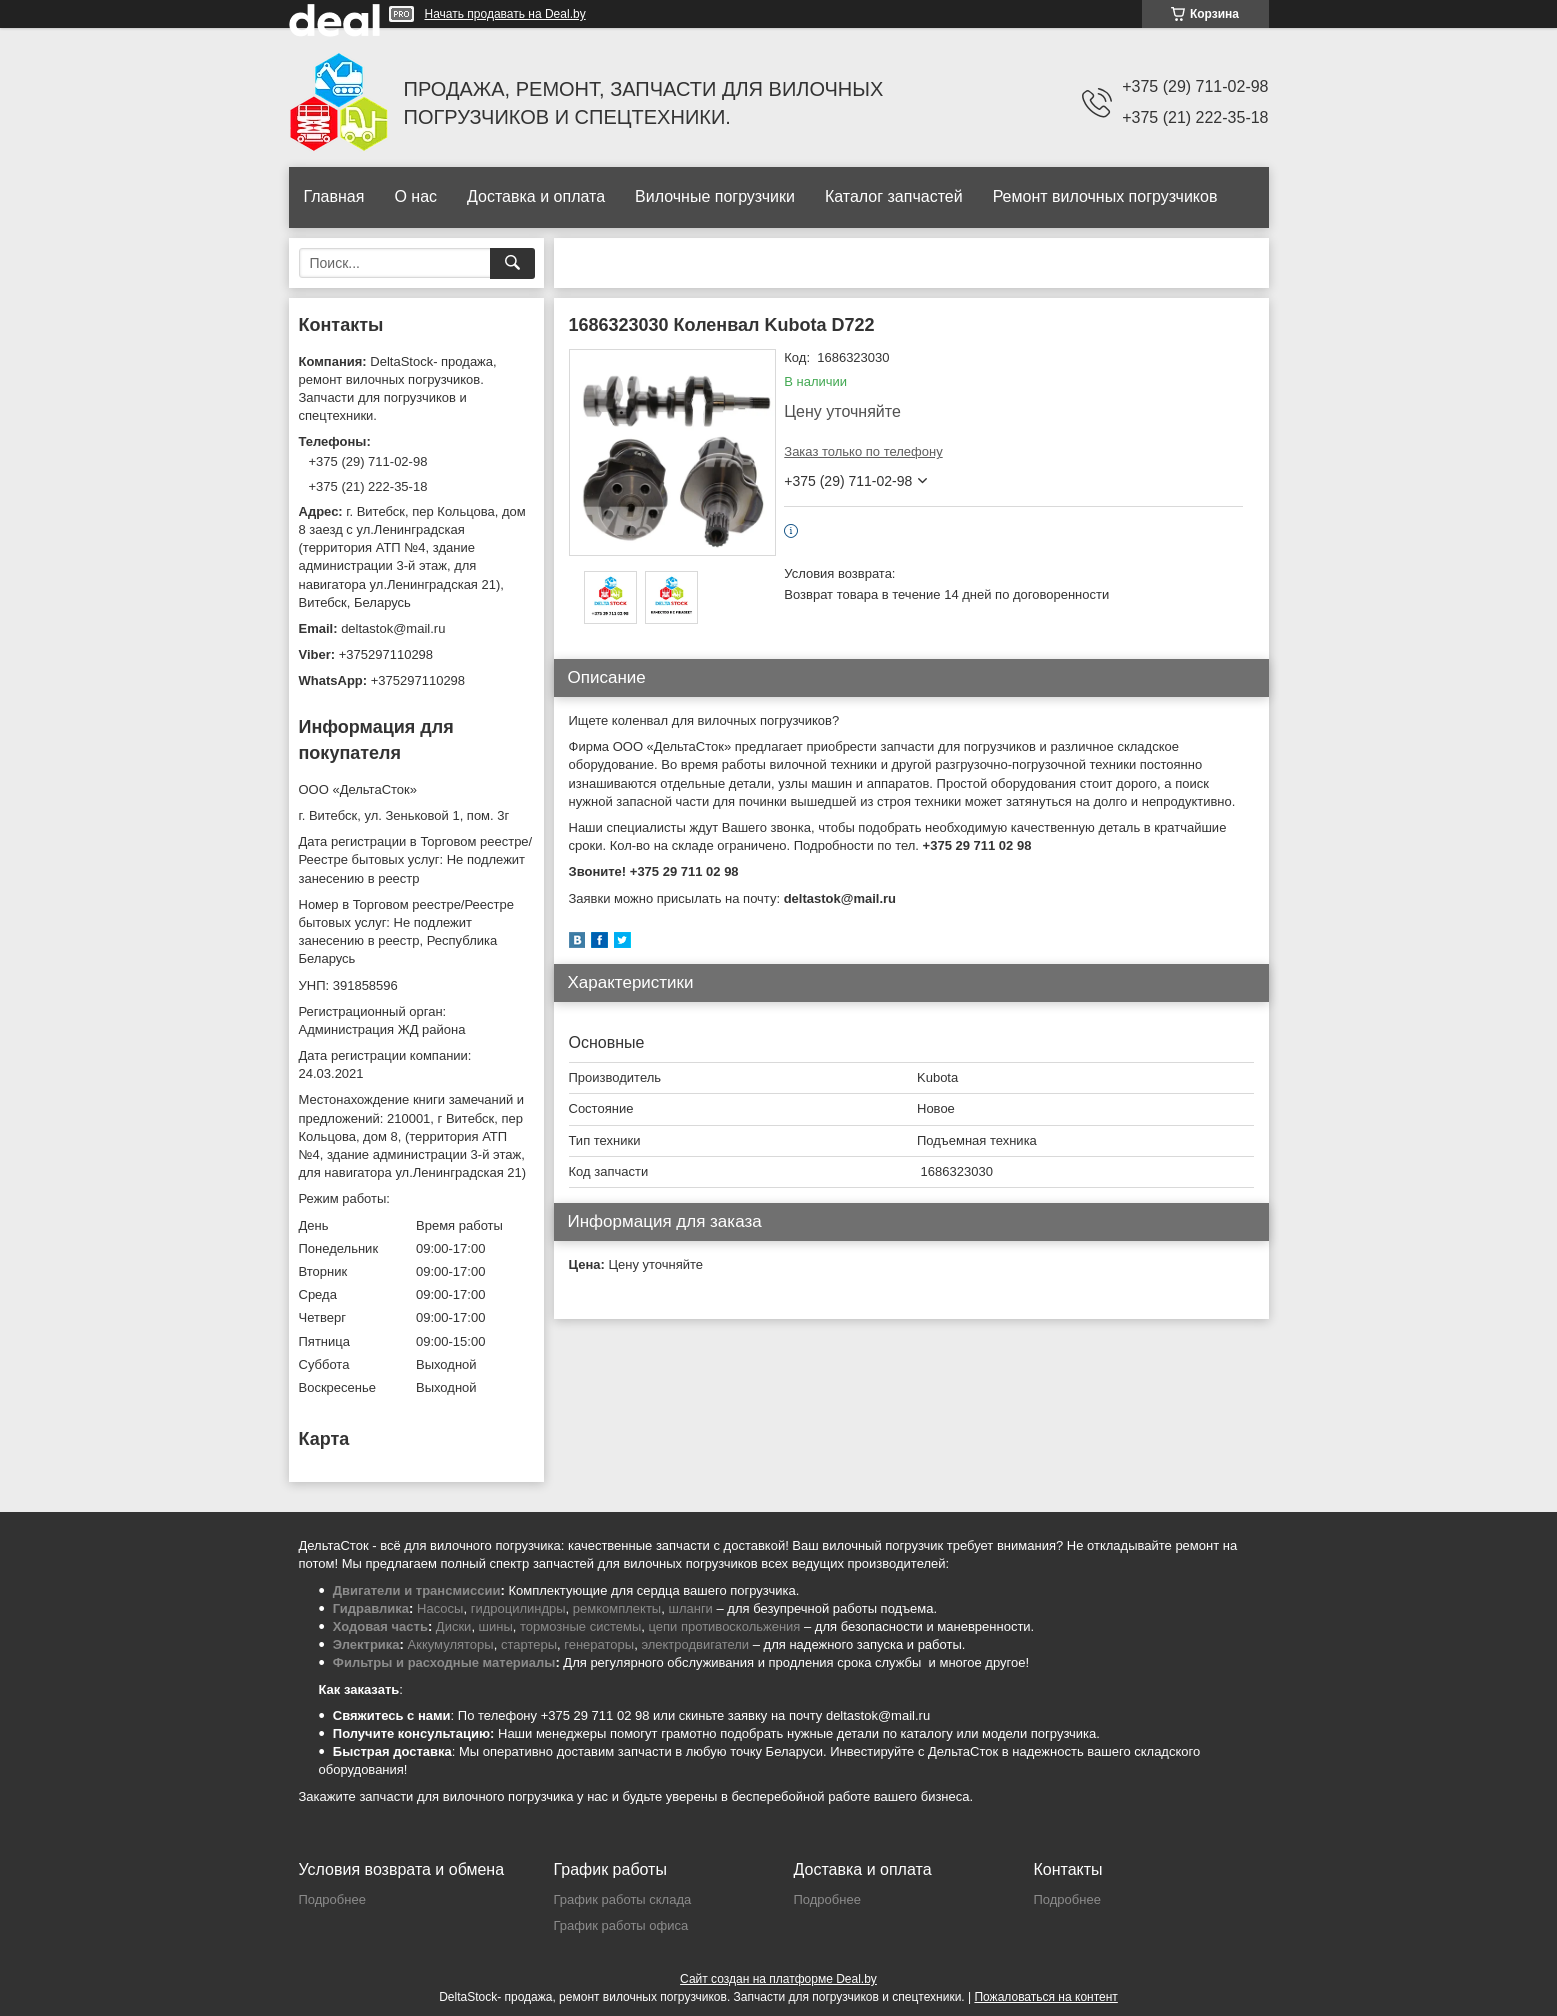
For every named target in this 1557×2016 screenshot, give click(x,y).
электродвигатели (695, 1644)
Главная (334, 196)
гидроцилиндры (518, 1608)
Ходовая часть (380, 1626)
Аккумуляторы (451, 1644)
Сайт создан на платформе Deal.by (778, 1979)
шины (496, 1626)
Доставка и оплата (536, 196)
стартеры (529, 1644)
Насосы (440, 1608)
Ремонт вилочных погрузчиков (1105, 196)
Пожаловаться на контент (1045, 1997)
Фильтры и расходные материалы (444, 1662)
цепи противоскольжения (725, 1626)
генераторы (599, 1644)
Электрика (366, 1644)
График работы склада (623, 1899)
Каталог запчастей (894, 196)
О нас (415, 196)
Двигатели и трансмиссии (417, 1590)
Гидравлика (371, 1608)
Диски (454, 1626)
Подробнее (332, 1899)
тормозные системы (580, 1626)
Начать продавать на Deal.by (505, 14)
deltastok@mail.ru (393, 628)
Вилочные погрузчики (715, 196)
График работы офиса (621, 1925)
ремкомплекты (617, 1608)
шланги (690, 1608)
